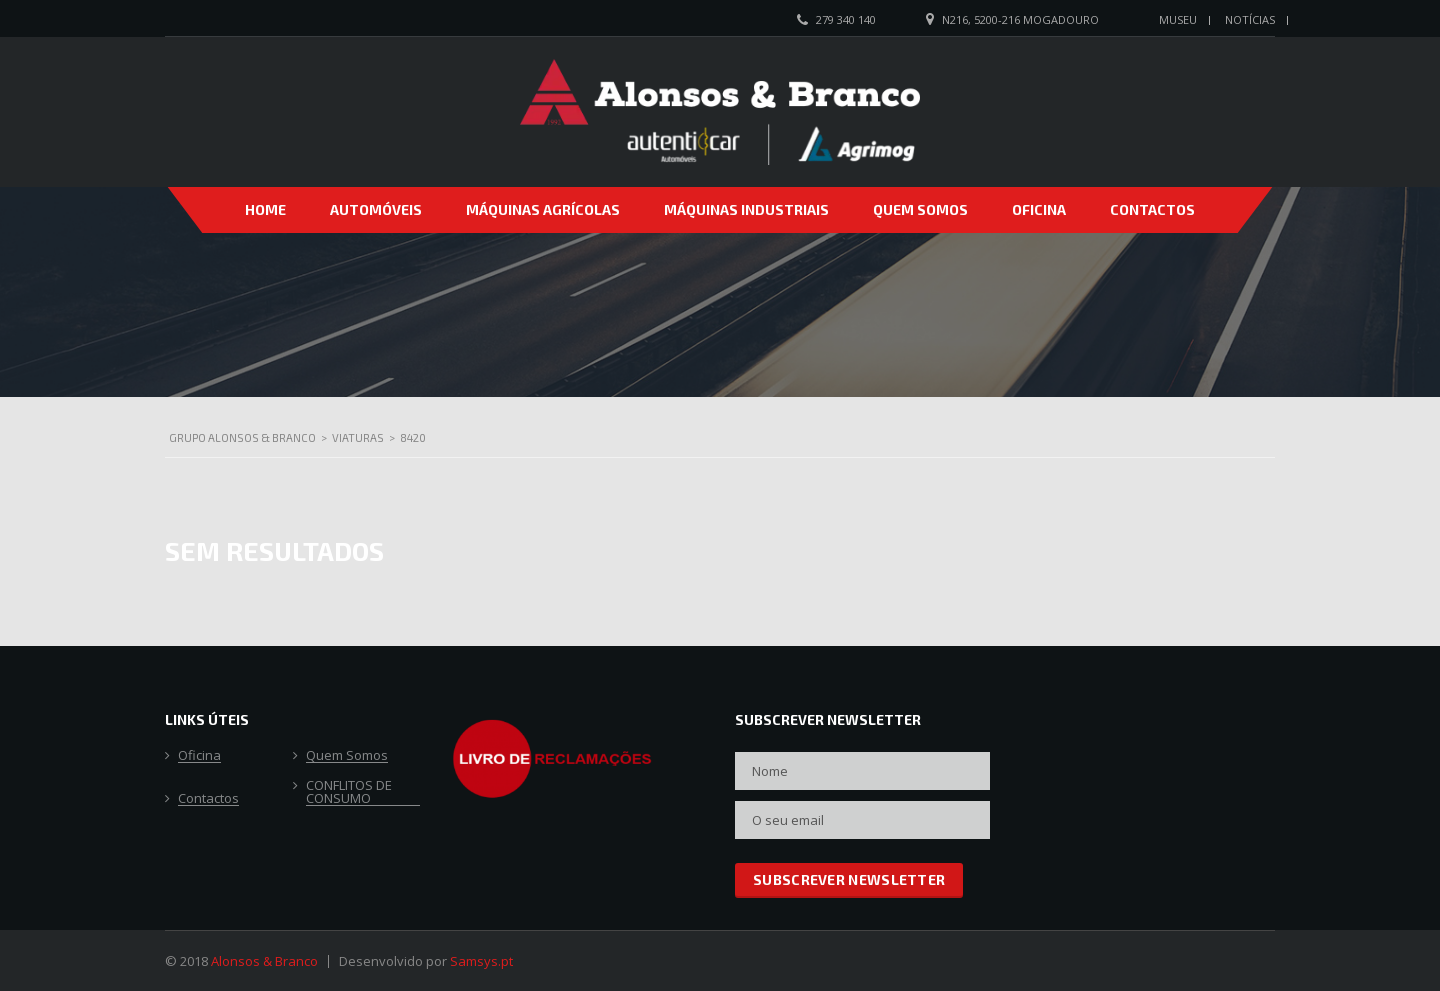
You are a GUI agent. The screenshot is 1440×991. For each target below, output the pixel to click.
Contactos (1152, 209)
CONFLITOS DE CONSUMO (349, 792)
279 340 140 (846, 19)
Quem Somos (920, 209)
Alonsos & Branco (264, 961)
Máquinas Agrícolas (543, 209)
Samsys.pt (481, 961)
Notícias (1250, 19)
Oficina (1039, 209)
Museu (1178, 19)
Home (265, 209)
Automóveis (376, 209)
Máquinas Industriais (746, 209)
